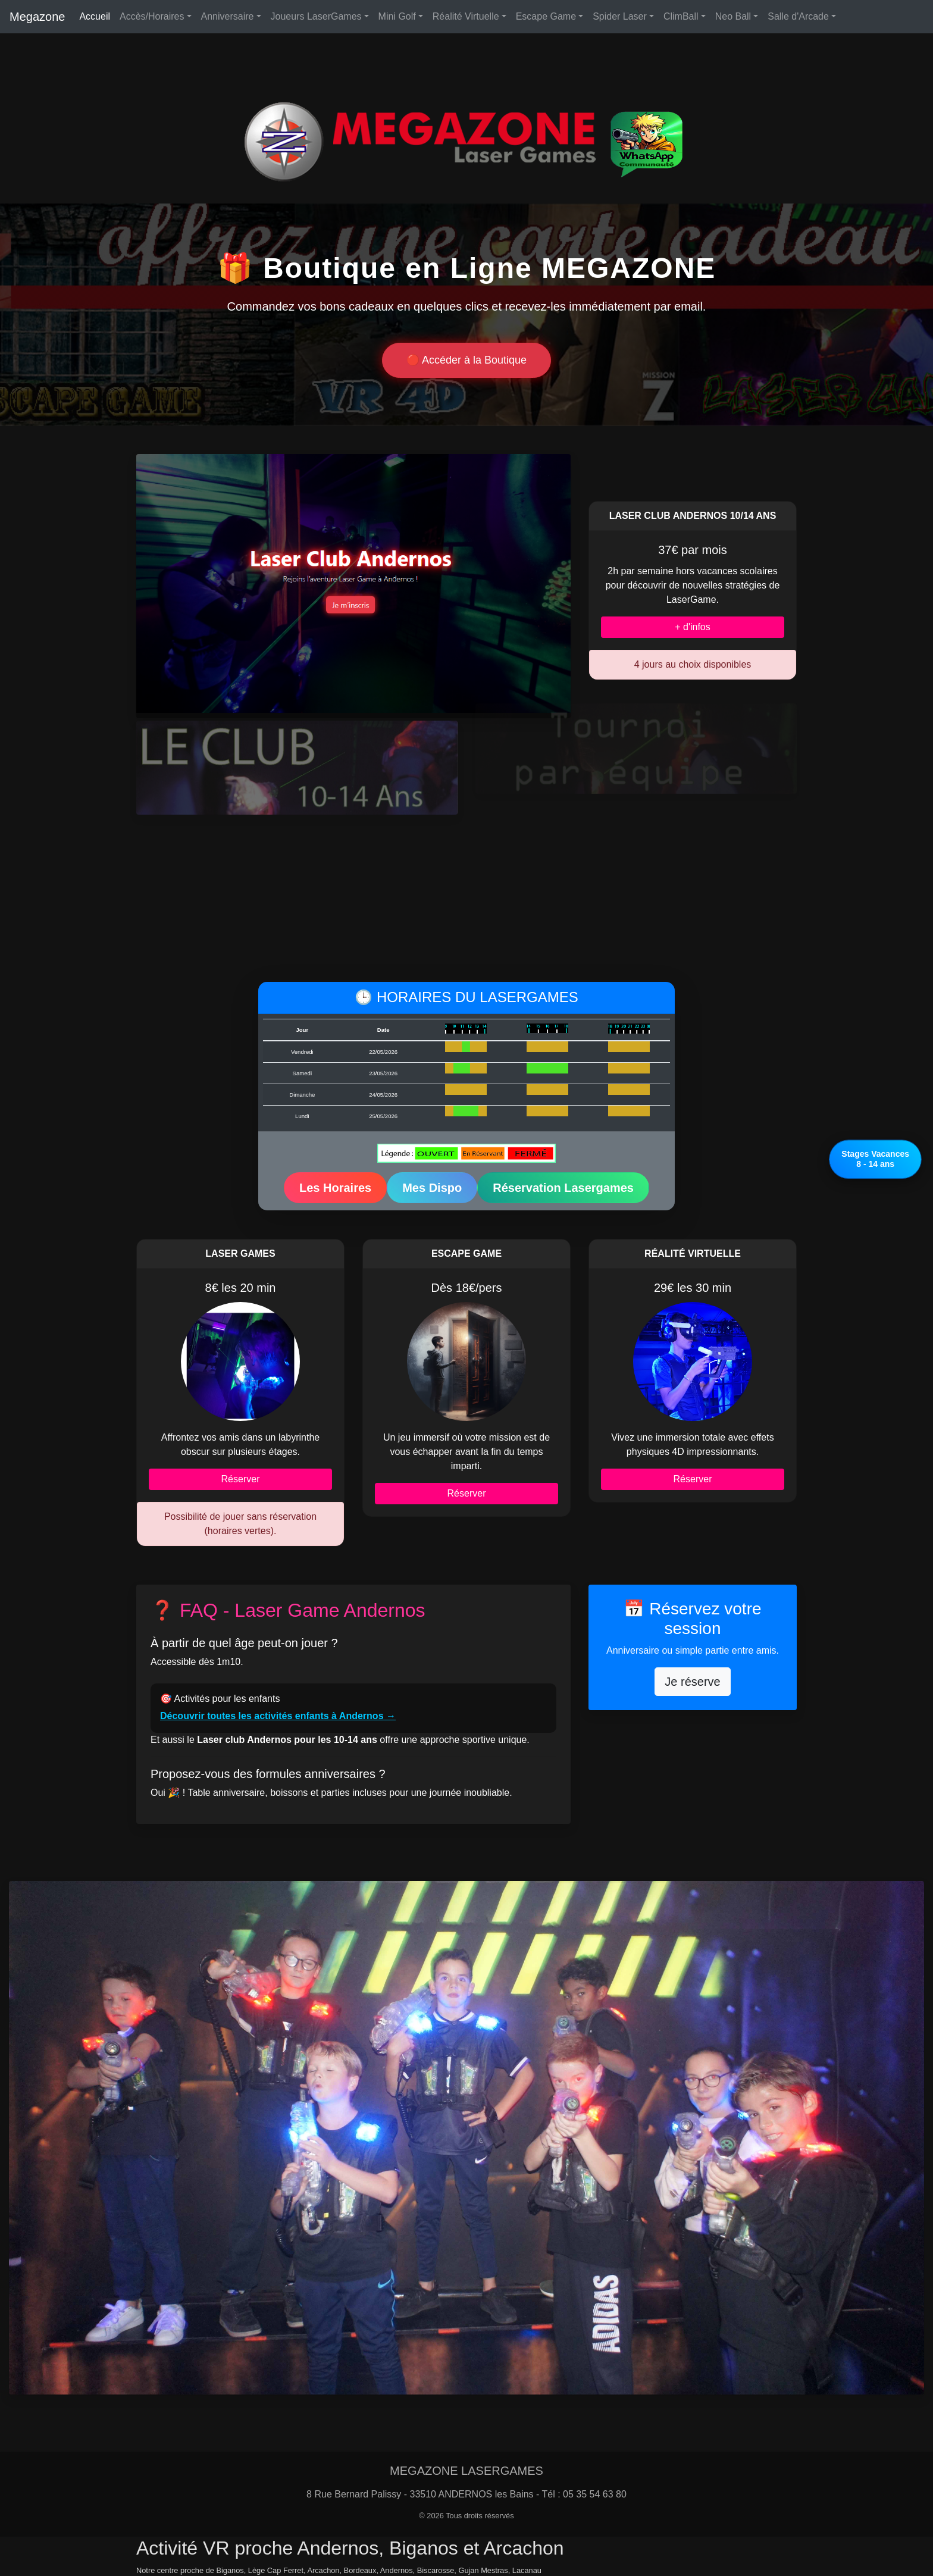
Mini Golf (397, 16)
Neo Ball (733, 16)
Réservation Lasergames (563, 1187)
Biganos (229, 2570)
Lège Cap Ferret (275, 2570)
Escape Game (546, 16)
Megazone (37, 16)
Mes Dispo (432, 1187)
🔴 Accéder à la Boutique (466, 360)
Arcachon (323, 2570)
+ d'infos (692, 627)
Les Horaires (335, 1187)
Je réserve (692, 1681)
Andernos (396, 2570)
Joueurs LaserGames (316, 16)
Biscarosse (436, 2570)
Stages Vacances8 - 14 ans (875, 1159)
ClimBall (681, 16)
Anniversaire (227, 16)
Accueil (94, 16)
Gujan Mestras (483, 2570)
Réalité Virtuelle (466, 16)
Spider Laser (620, 16)
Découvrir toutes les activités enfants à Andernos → (278, 1716)
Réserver (240, 1479)
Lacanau (526, 2570)
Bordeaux (360, 2570)
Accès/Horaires (152, 16)
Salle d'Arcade (798, 16)
